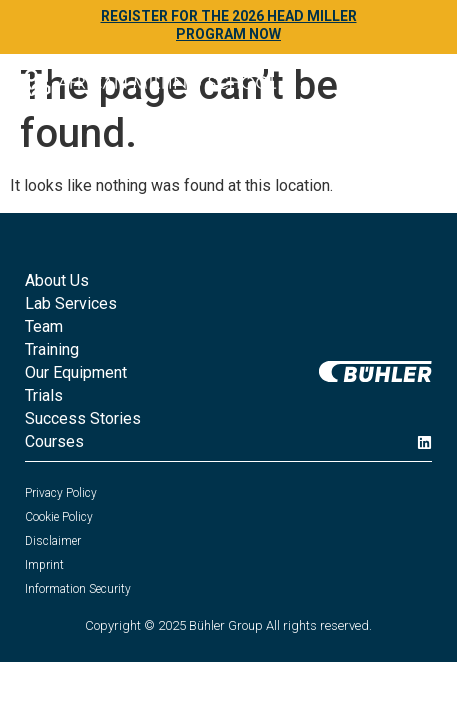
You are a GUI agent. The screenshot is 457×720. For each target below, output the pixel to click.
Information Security (78, 589)
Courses (54, 441)
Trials (44, 395)
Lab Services (71, 303)
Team (44, 326)
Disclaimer (53, 541)
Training (52, 349)
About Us (57, 280)
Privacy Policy (61, 493)
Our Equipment (76, 372)
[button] (415, 86)
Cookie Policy (59, 517)
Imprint (44, 565)
